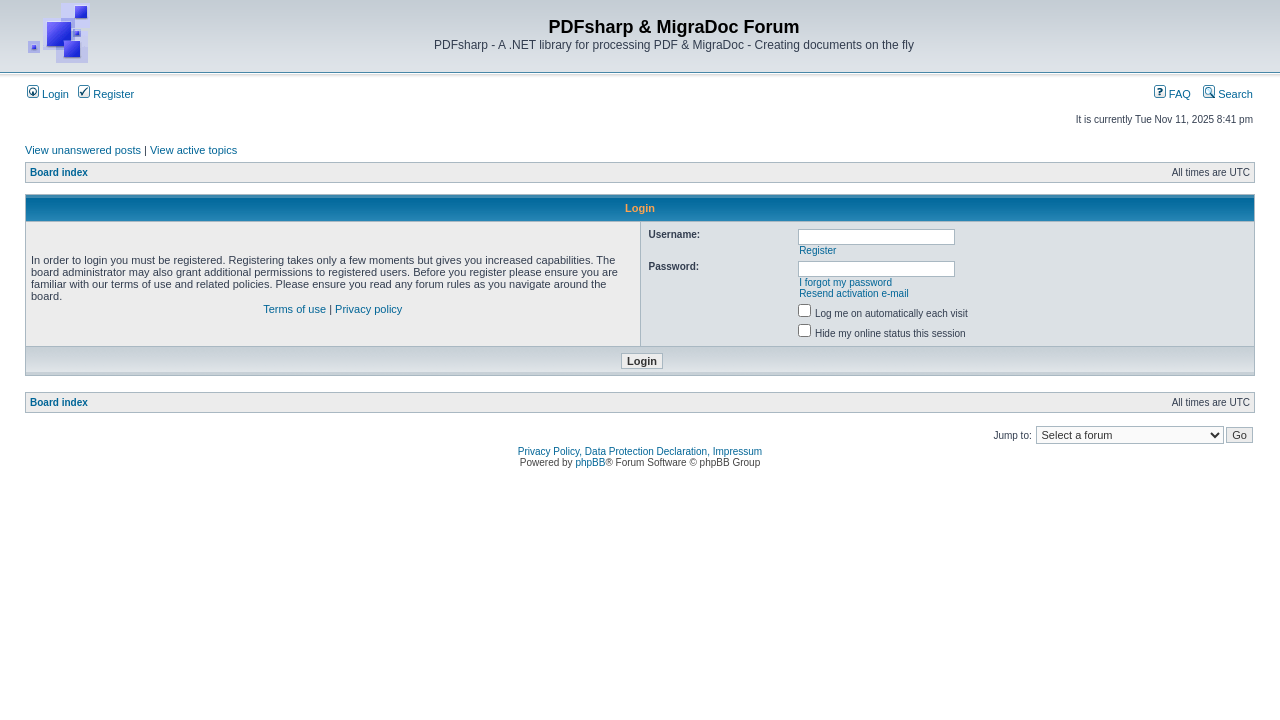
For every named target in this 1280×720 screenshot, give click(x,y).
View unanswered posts (83, 150)
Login (48, 94)
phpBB (590, 462)
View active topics (193, 150)
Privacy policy (368, 309)
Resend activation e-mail (854, 293)
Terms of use (294, 309)
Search (1228, 94)
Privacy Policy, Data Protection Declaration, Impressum (640, 451)
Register (106, 94)
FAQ (1172, 94)
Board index (59, 172)
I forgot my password (845, 282)
